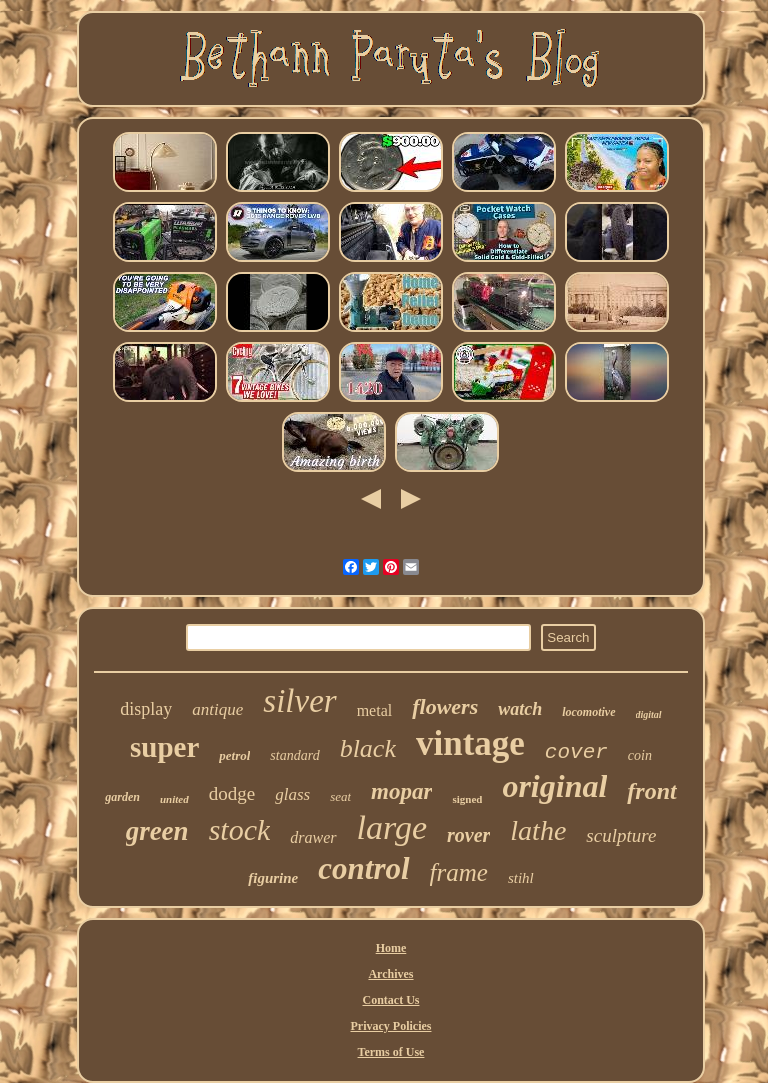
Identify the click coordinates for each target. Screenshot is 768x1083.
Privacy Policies (391, 1026)
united (174, 799)
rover (468, 835)
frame (459, 872)
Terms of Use (391, 1052)
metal (375, 710)
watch (520, 709)
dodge (232, 793)
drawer (313, 837)
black (368, 748)
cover (576, 752)
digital (649, 714)
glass (292, 794)
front (651, 791)
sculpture (621, 835)
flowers (445, 706)
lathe (538, 830)
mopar (401, 791)
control (363, 868)
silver (299, 701)
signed (467, 799)
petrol (234, 755)
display (146, 709)
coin (640, 755)
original (554, 786)
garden (122, 797)
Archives (390, 974)
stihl (521, 878)
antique (217, 709)
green (157, 831)
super (164, 747)
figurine (273, 878)
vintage (470, 743)
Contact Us (390, 1000)
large (392, 827)
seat (340, 796)
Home (391, 948)
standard (294, 755)
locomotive (588, 712)
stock (240, 829)
